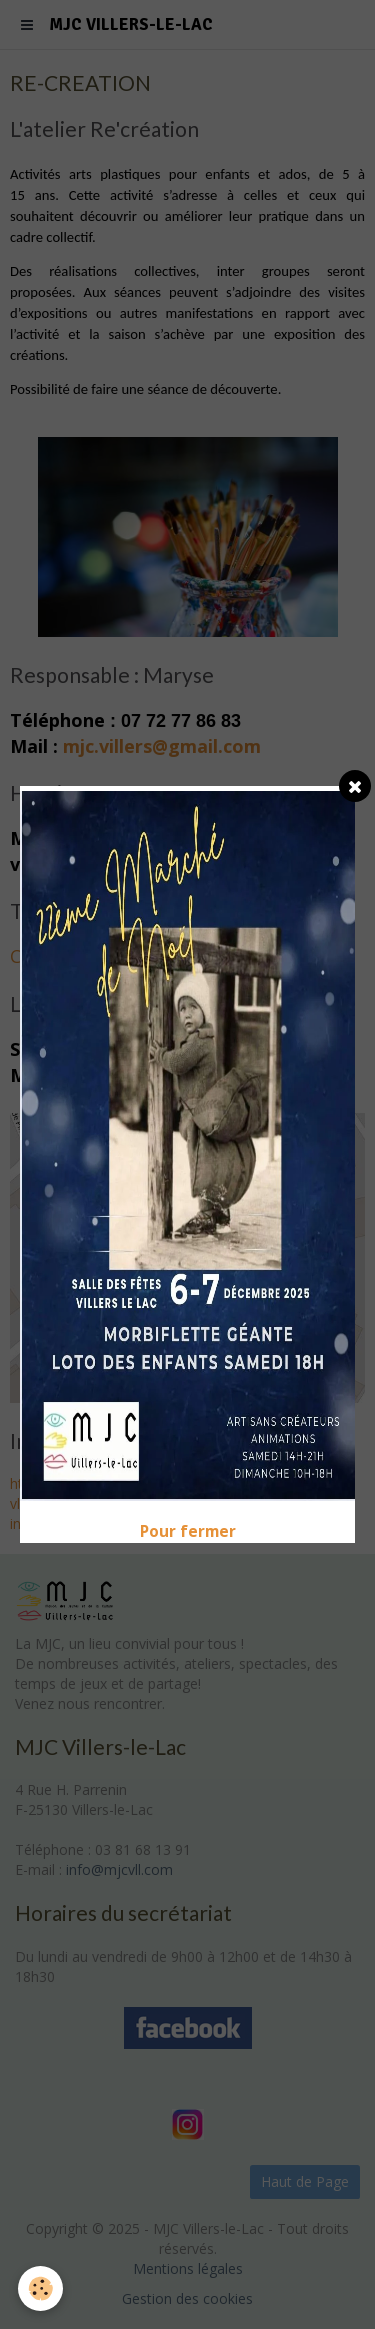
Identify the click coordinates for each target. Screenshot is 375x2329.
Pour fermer (188, 1531)
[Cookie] (40, 2288)
